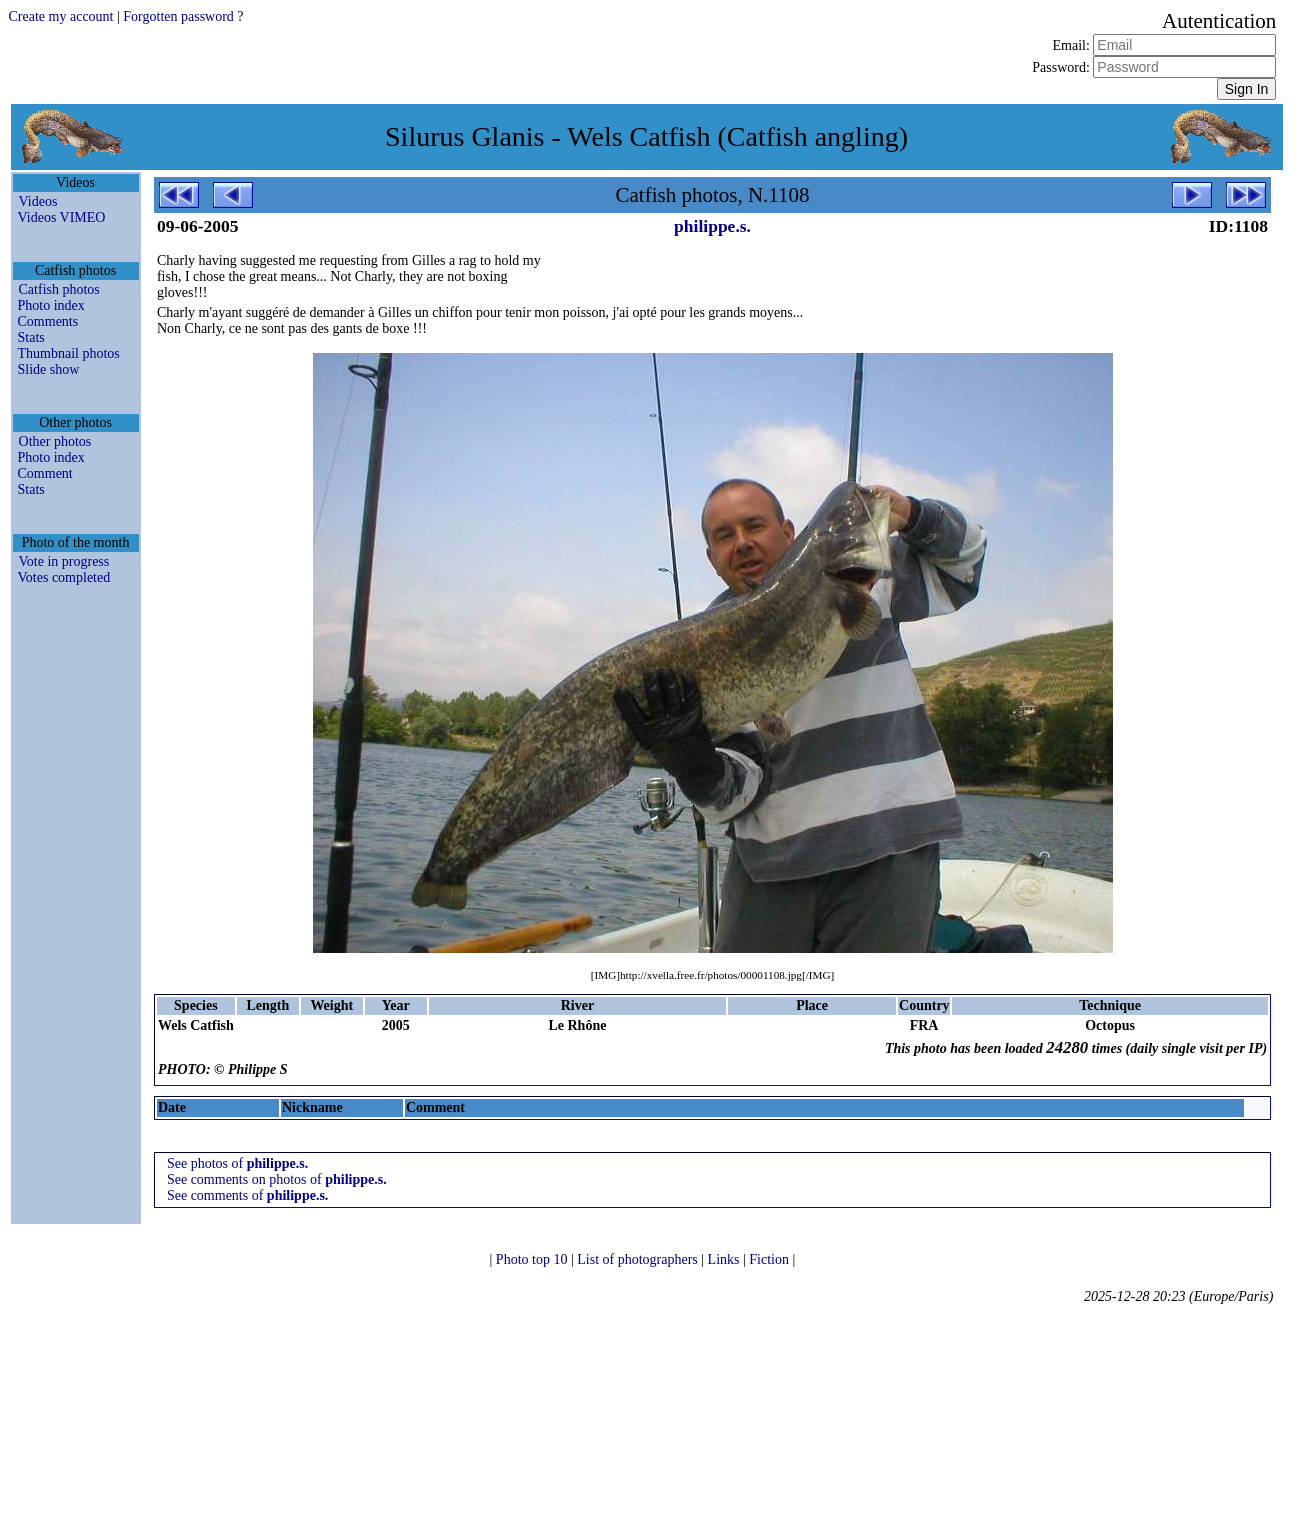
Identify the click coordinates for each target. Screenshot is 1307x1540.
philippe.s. (712, 226)
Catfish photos (59, 289)
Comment (45, 473)
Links (725, 1259)
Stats (31, 337)
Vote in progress (64, 561)
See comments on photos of (277, 1179)
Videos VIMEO (62, 217)
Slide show (49, 369)
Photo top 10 (533, 1259)
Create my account (61, 16)
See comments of (247, 1195)
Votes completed (64, 577)
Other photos (55, 441)
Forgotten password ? (183, 16)
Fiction (770, 1259)
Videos (38, 201)
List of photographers (639, 1259)
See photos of (237, 1163)
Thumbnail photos (69, 353)
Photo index (51, 305)
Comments (48, 321)
